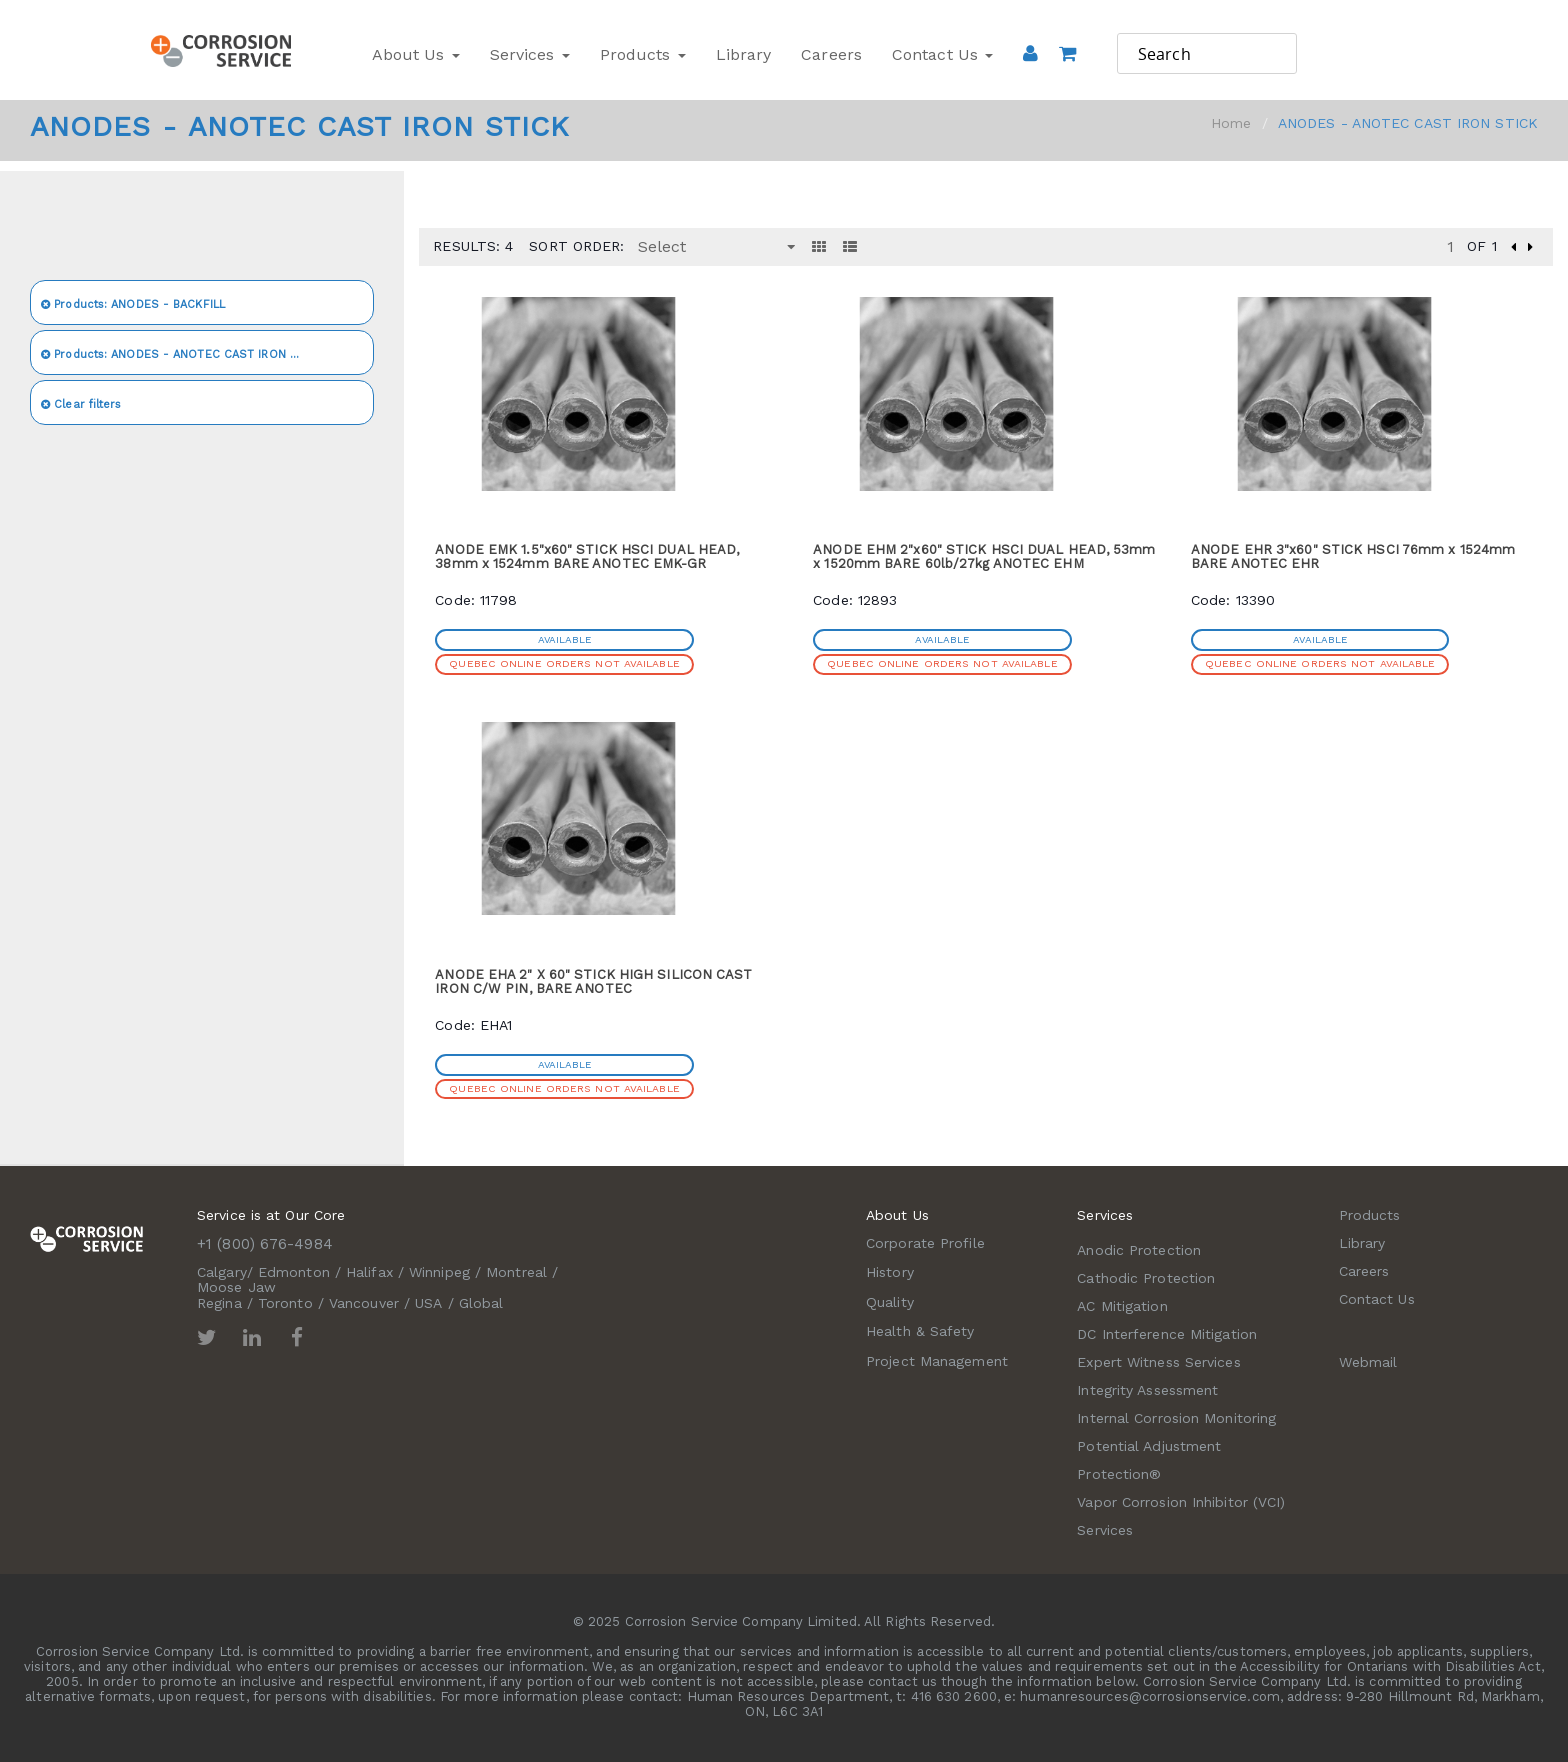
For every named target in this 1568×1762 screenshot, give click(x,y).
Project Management (937, 1361)
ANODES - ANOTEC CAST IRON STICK (182, 354)
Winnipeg (439, 1272)
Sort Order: (576, 246)
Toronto (285, 1303)
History (890, 1272)
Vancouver (364, 1303)
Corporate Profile (925, 1243)
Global (481, 1303)
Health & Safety (920, 1331)
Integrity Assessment (1147, 1390)
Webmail (1368, 1362)
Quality (890, 1302)
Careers (831, 54)
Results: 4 (473, 246)
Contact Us (942, 54)
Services (530, 54)
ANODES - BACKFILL (133, 304)
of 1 (1481, 246)
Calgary (222, 1272)
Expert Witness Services (1158, 1362)
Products (643, 54)
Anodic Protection (1139, 1250)
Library (744, 54)
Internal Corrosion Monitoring (1176, 1418)
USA (428, 1303)
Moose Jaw (236, 1287)
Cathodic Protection (1146, 1278)
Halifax (369, 1272)
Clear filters (81, 404)
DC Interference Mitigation (1167, 1334)
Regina (219, 1303)
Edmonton (294, 1272)
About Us (416, 54)
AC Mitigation (1122, 1306)
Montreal (516, 1272)
